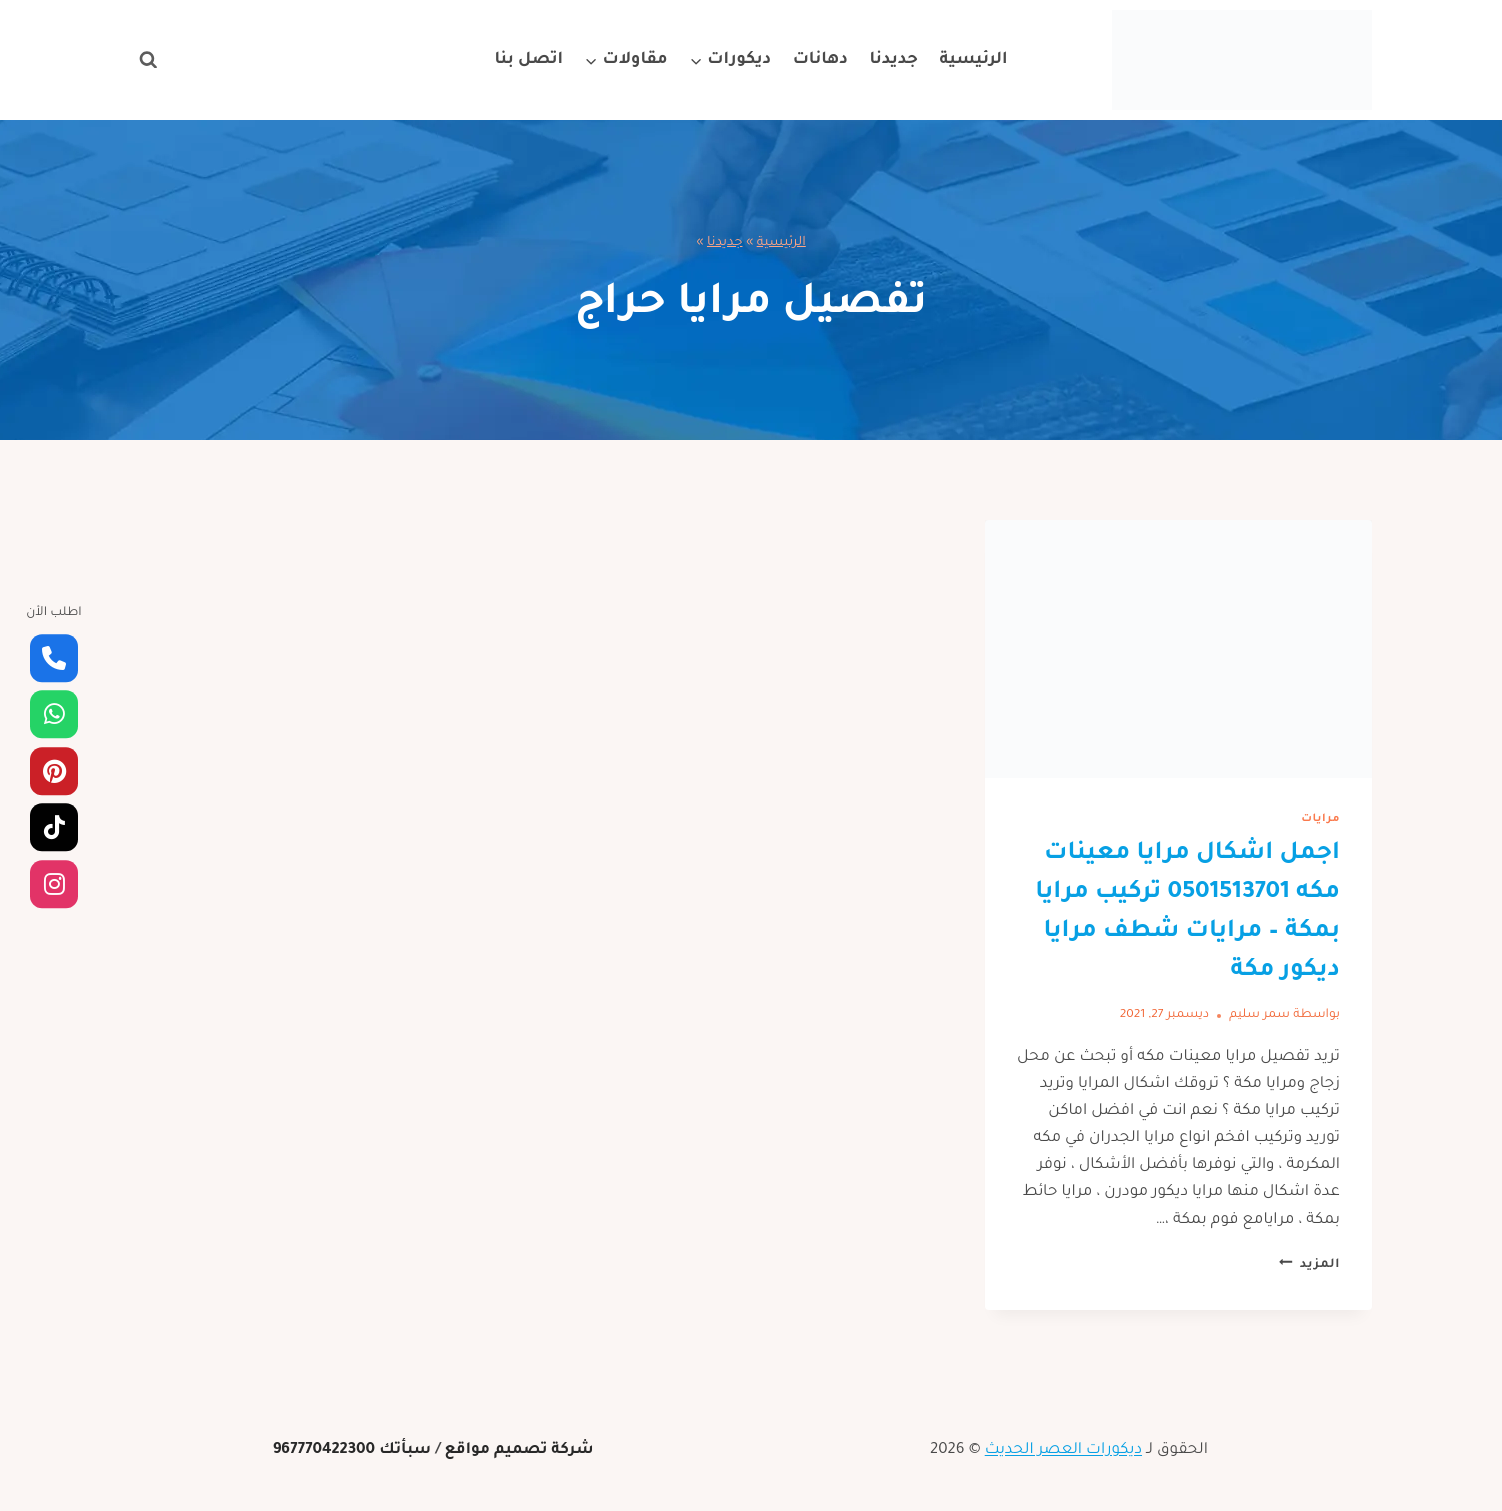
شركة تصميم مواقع (518, 1450)
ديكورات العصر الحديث (1063, 1450)
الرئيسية (974, 60)
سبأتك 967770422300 (352, 1450)
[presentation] (1178, 649)
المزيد (1309, 1265)
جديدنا (893, 60)
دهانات (820, 60)
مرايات (1320, 819)
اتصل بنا (528, 60)
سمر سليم (1259, 1015)
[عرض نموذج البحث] (148, 60)
